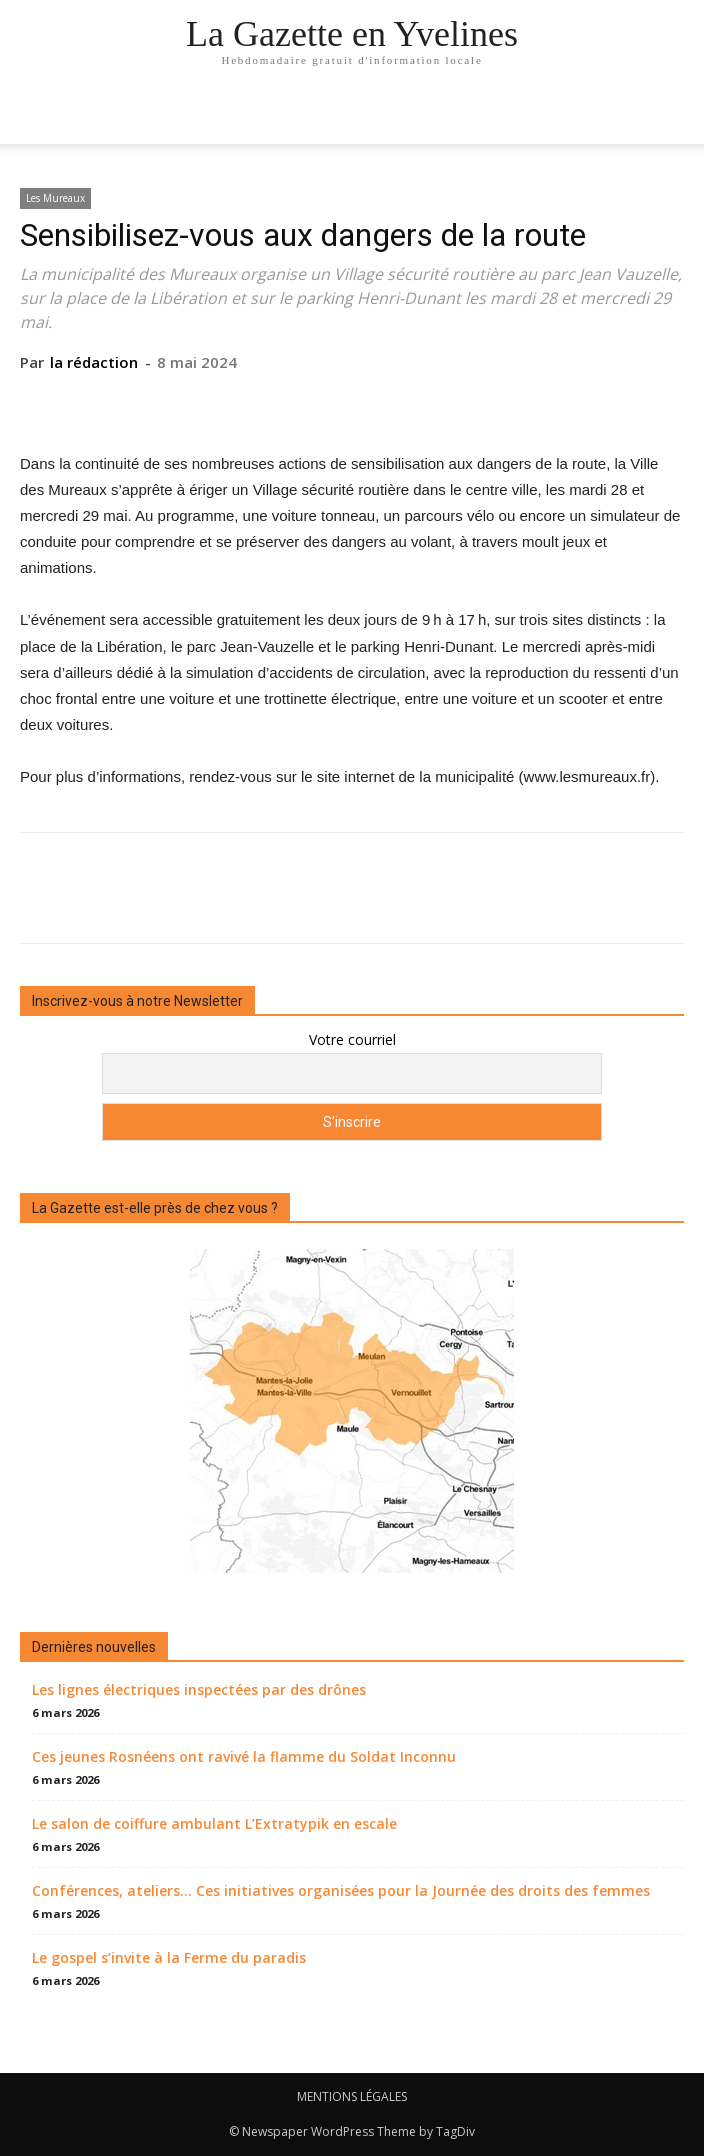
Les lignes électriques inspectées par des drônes (199, 1689)
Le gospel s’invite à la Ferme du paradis (169, 1957)
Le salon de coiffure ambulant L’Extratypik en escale (214, 1823)
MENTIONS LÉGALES (352, 2096)
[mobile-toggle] (34, 117)
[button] (676, 117)
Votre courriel (352, 1039)
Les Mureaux (55, 198)
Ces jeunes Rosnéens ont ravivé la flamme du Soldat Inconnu (244, 1756)
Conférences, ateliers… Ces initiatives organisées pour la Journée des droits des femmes (341, 1890)
